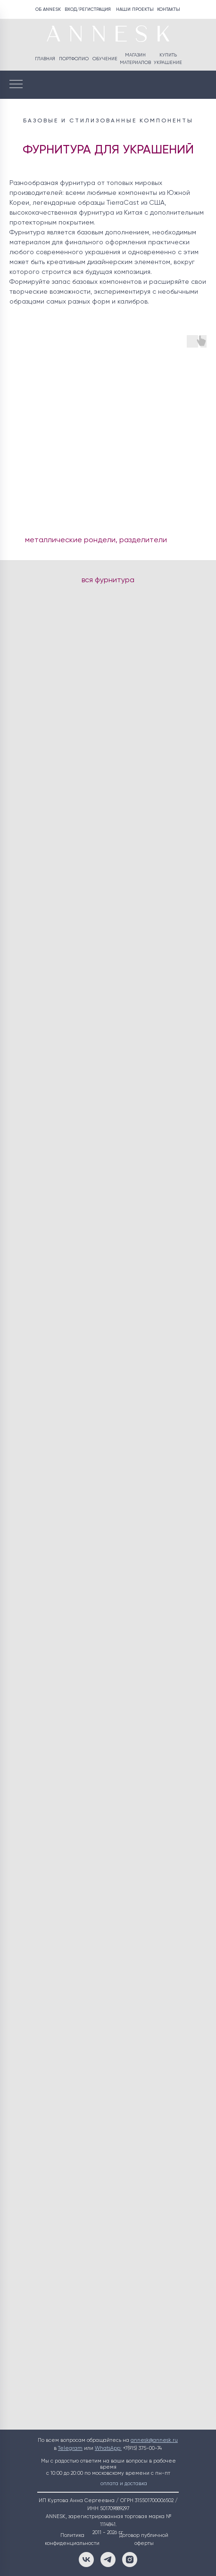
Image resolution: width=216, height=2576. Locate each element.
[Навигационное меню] (16, 84)
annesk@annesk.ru (154, 2440)
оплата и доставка (123, 2483)
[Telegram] (108, 2559)
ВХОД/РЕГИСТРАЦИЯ (88, 9)
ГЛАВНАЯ (45, 58)
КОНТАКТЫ (168, 9)
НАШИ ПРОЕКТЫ (135, 9)
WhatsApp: (108, 2448)
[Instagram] (129, 2559)
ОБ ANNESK (48, 9)
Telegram (70, 2448)
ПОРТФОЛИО (74, 58)
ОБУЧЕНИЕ (104, 58)
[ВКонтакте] (86, 2559)
